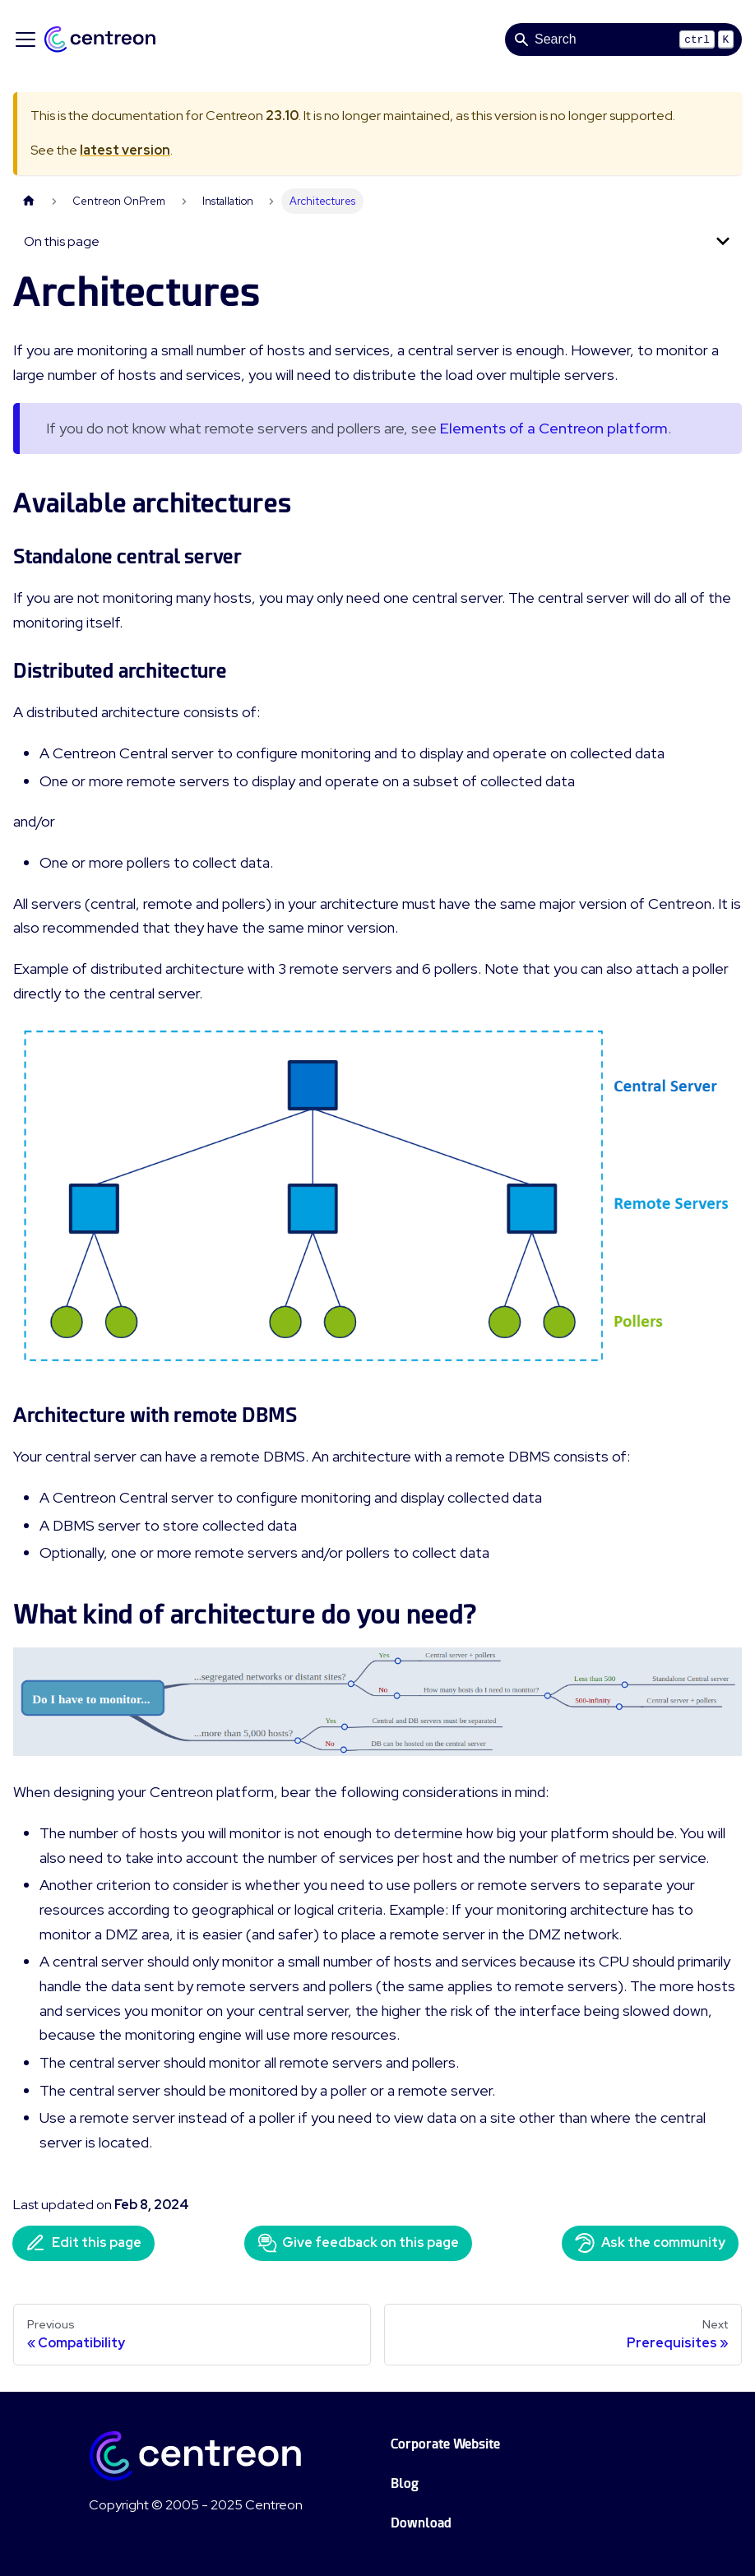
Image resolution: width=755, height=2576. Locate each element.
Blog (405, 2483)
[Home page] (28, 201)
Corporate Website (445, 2444)
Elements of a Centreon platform (554, 428)
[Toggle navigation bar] (25, 39)
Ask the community (650, 2243)
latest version (125, 150)
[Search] (623, 39)
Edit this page (83, 2243)
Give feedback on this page (358, 2243)
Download (421, 2523)
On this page (62, 241)
